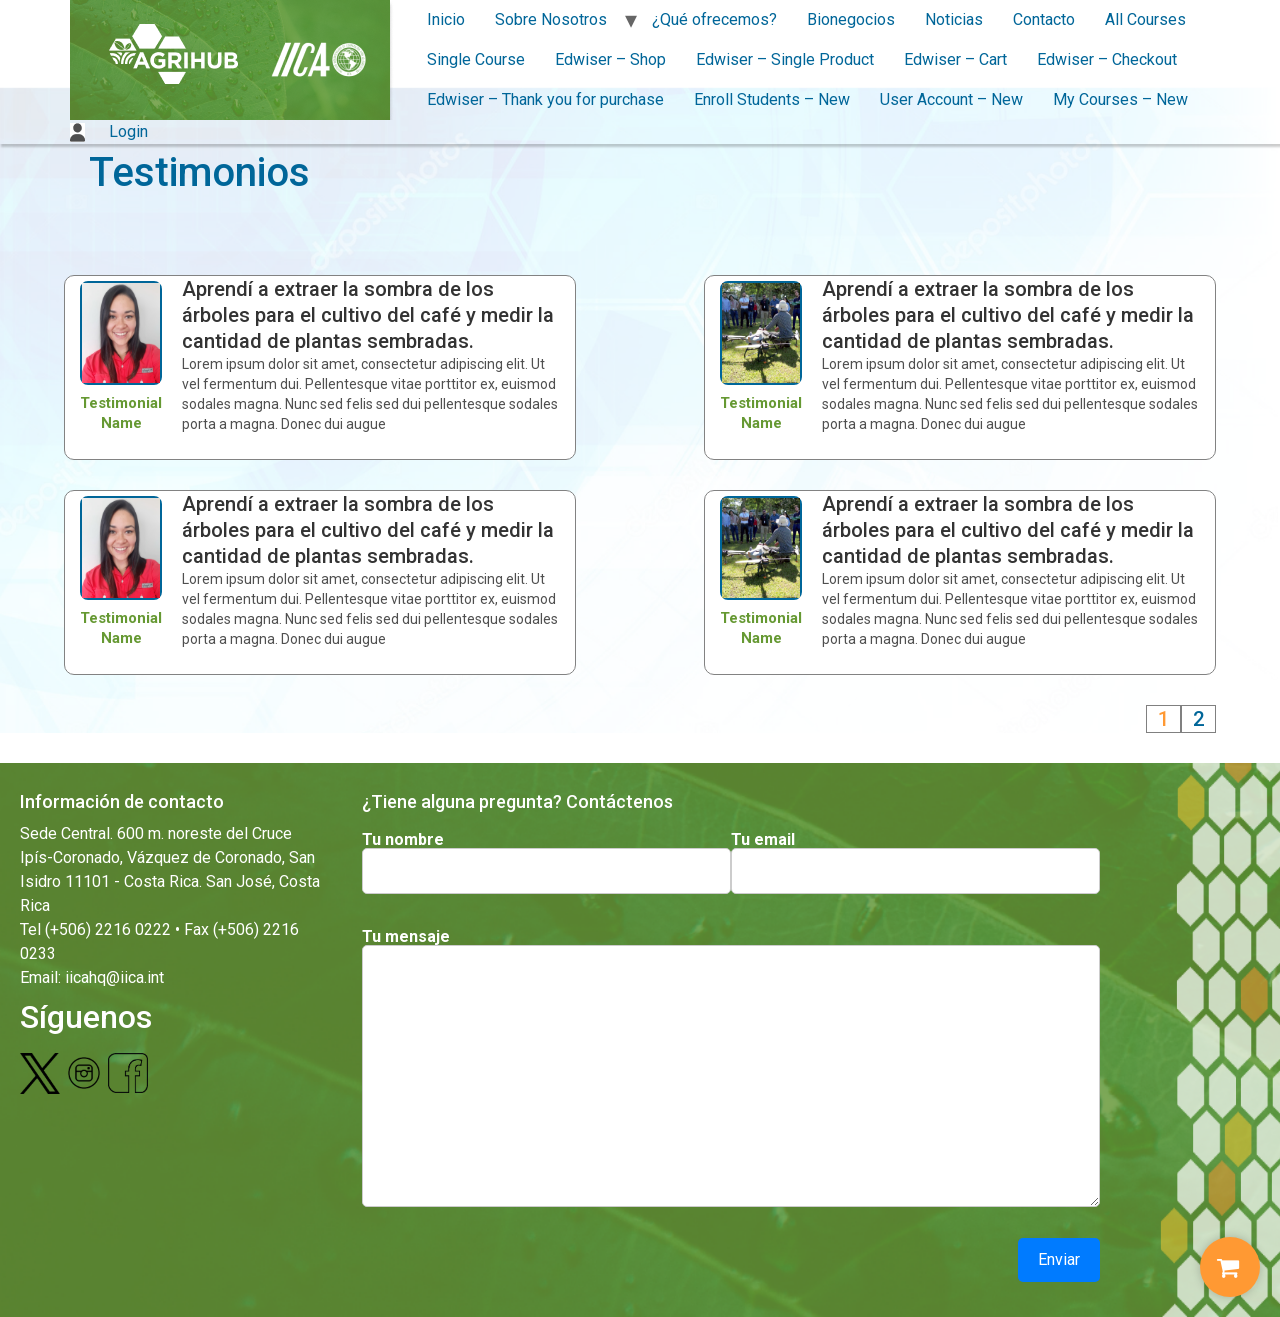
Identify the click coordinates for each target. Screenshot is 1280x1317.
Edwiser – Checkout (1107, 59)
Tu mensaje (406, 937)
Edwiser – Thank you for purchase (545, 99)
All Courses (1145, 19)
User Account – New (951, 99)
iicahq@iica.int (114, 977)
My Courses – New (1120, 99)
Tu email (763, 840)
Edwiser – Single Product (785, 59)
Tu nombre (403, 840)
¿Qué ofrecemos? (714, 19)
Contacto (1044, 19)
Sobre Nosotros (551, 19)
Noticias (954, 19)
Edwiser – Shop (610, 59)
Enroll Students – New (772, 99)
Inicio (446, 19)
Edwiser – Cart (955, 59)
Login (109, 131)
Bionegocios (851, 19)
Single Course (476, 59)
